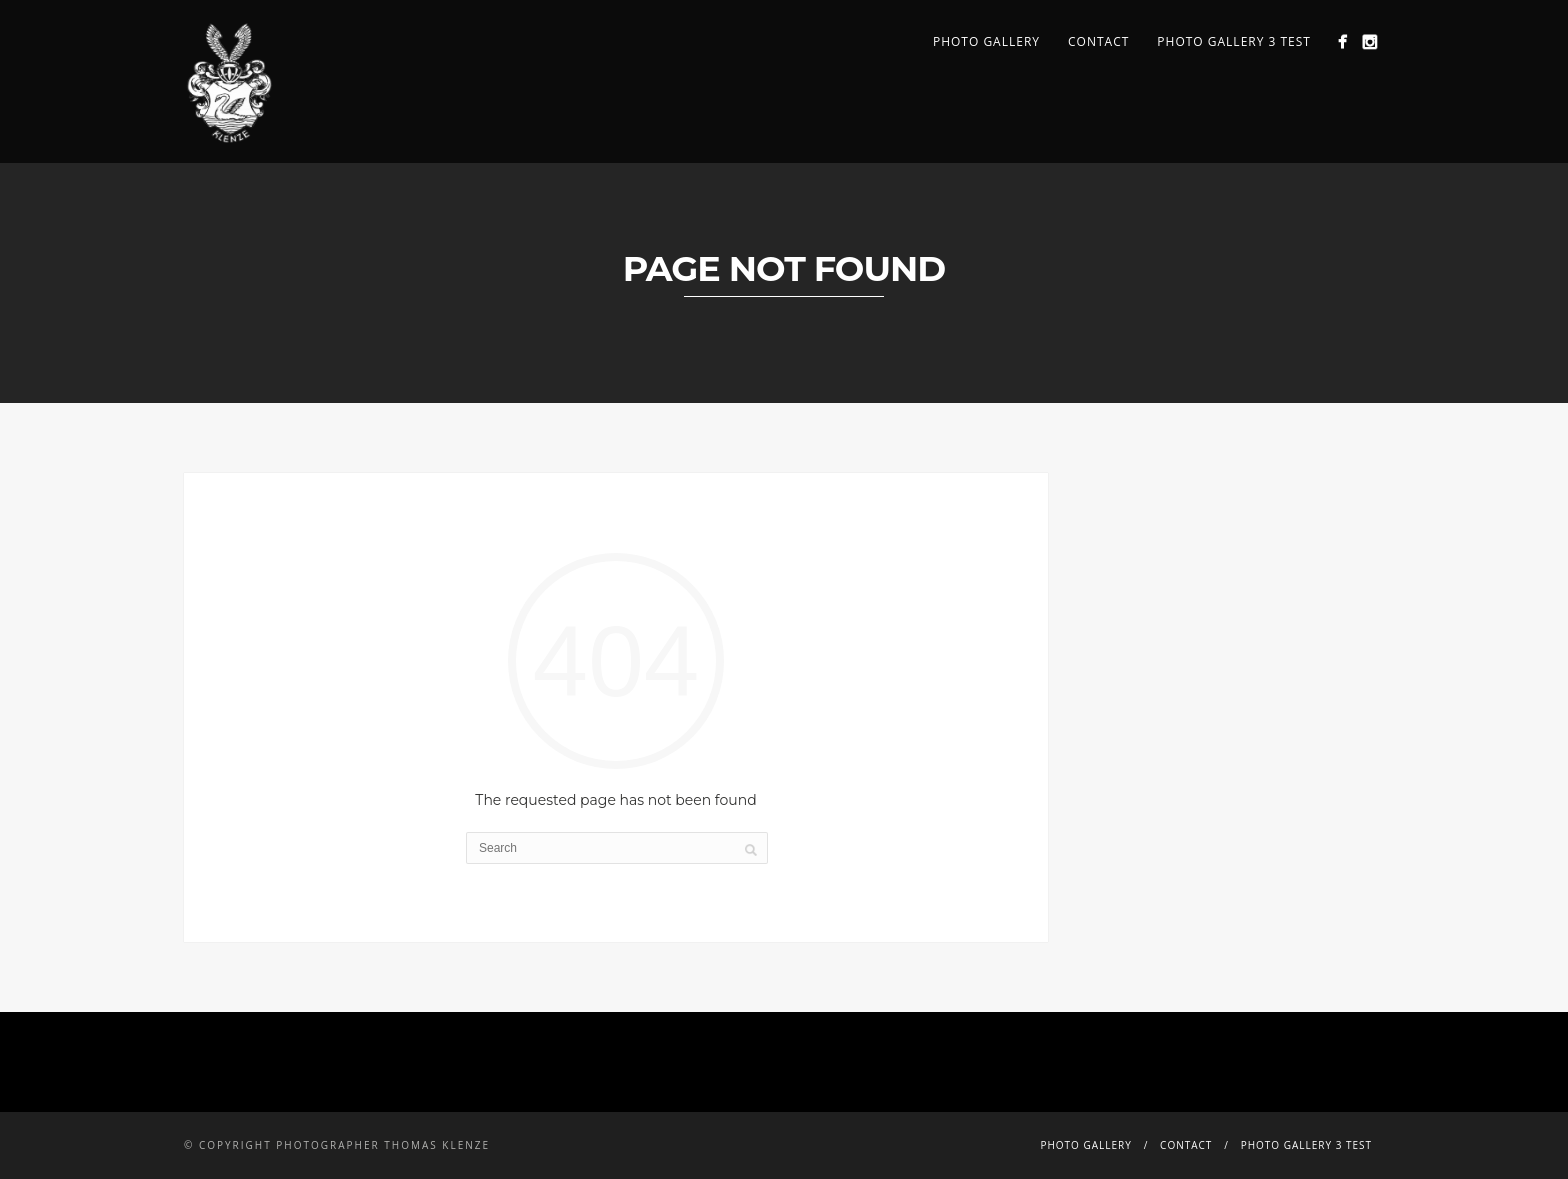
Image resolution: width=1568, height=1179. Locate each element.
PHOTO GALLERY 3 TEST (1234, 41)
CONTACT (1098, 41)
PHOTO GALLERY (986, 41)
